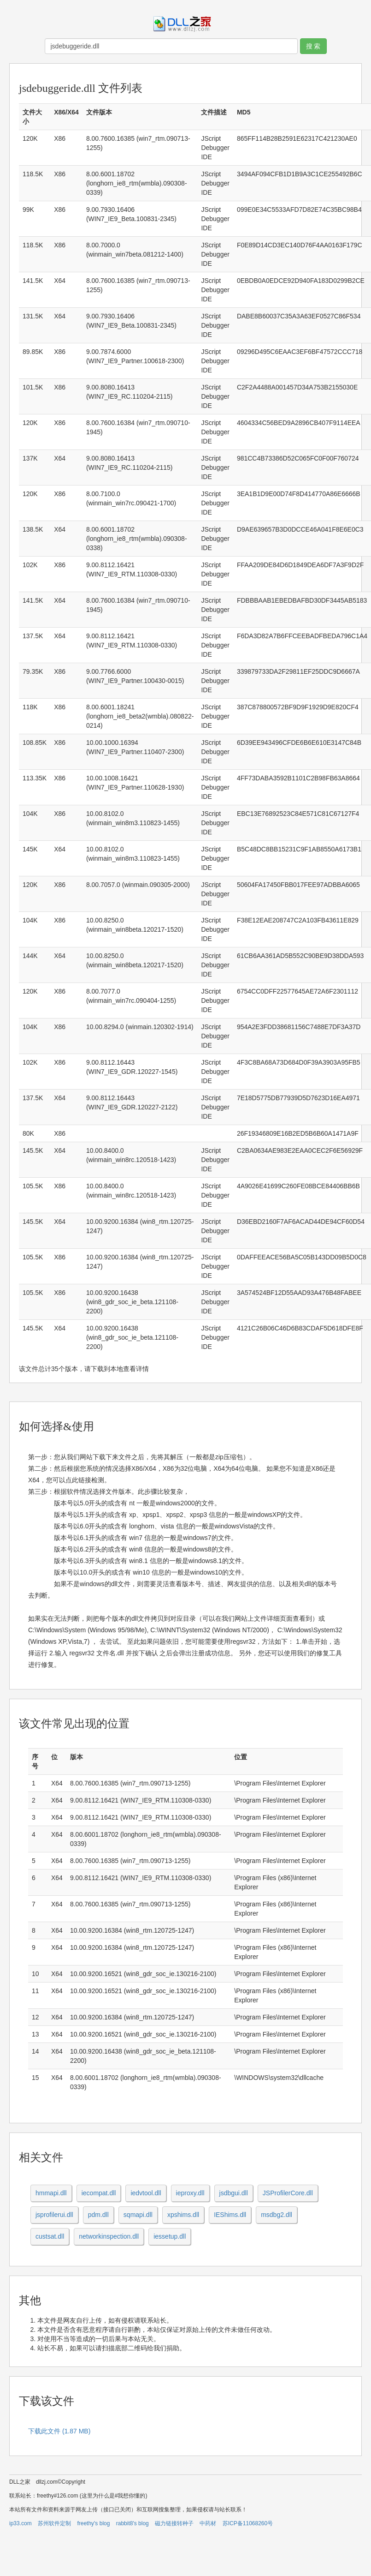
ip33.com (20, 2523)
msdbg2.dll (276, 2214)
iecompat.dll (99, 2193)
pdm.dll (98, 2214)
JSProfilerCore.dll (288, 2193)
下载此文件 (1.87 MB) (59, 2431)
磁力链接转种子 (174, 2523)
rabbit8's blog (132, 2523)
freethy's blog (93, 2523)
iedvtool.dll (145, 2193)
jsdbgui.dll (233, 2193)
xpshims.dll (183, 2214)
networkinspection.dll (109, 2236)
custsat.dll (49, 2236)
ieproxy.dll (190, 2193)
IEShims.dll (230, 2214)
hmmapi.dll (51, 2193)
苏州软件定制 (54, 2523)
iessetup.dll (169, 2236)
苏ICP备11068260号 (248, 2523)
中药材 (208, 2523)
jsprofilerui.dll (54, 2214)
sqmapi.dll (138, 2214)
